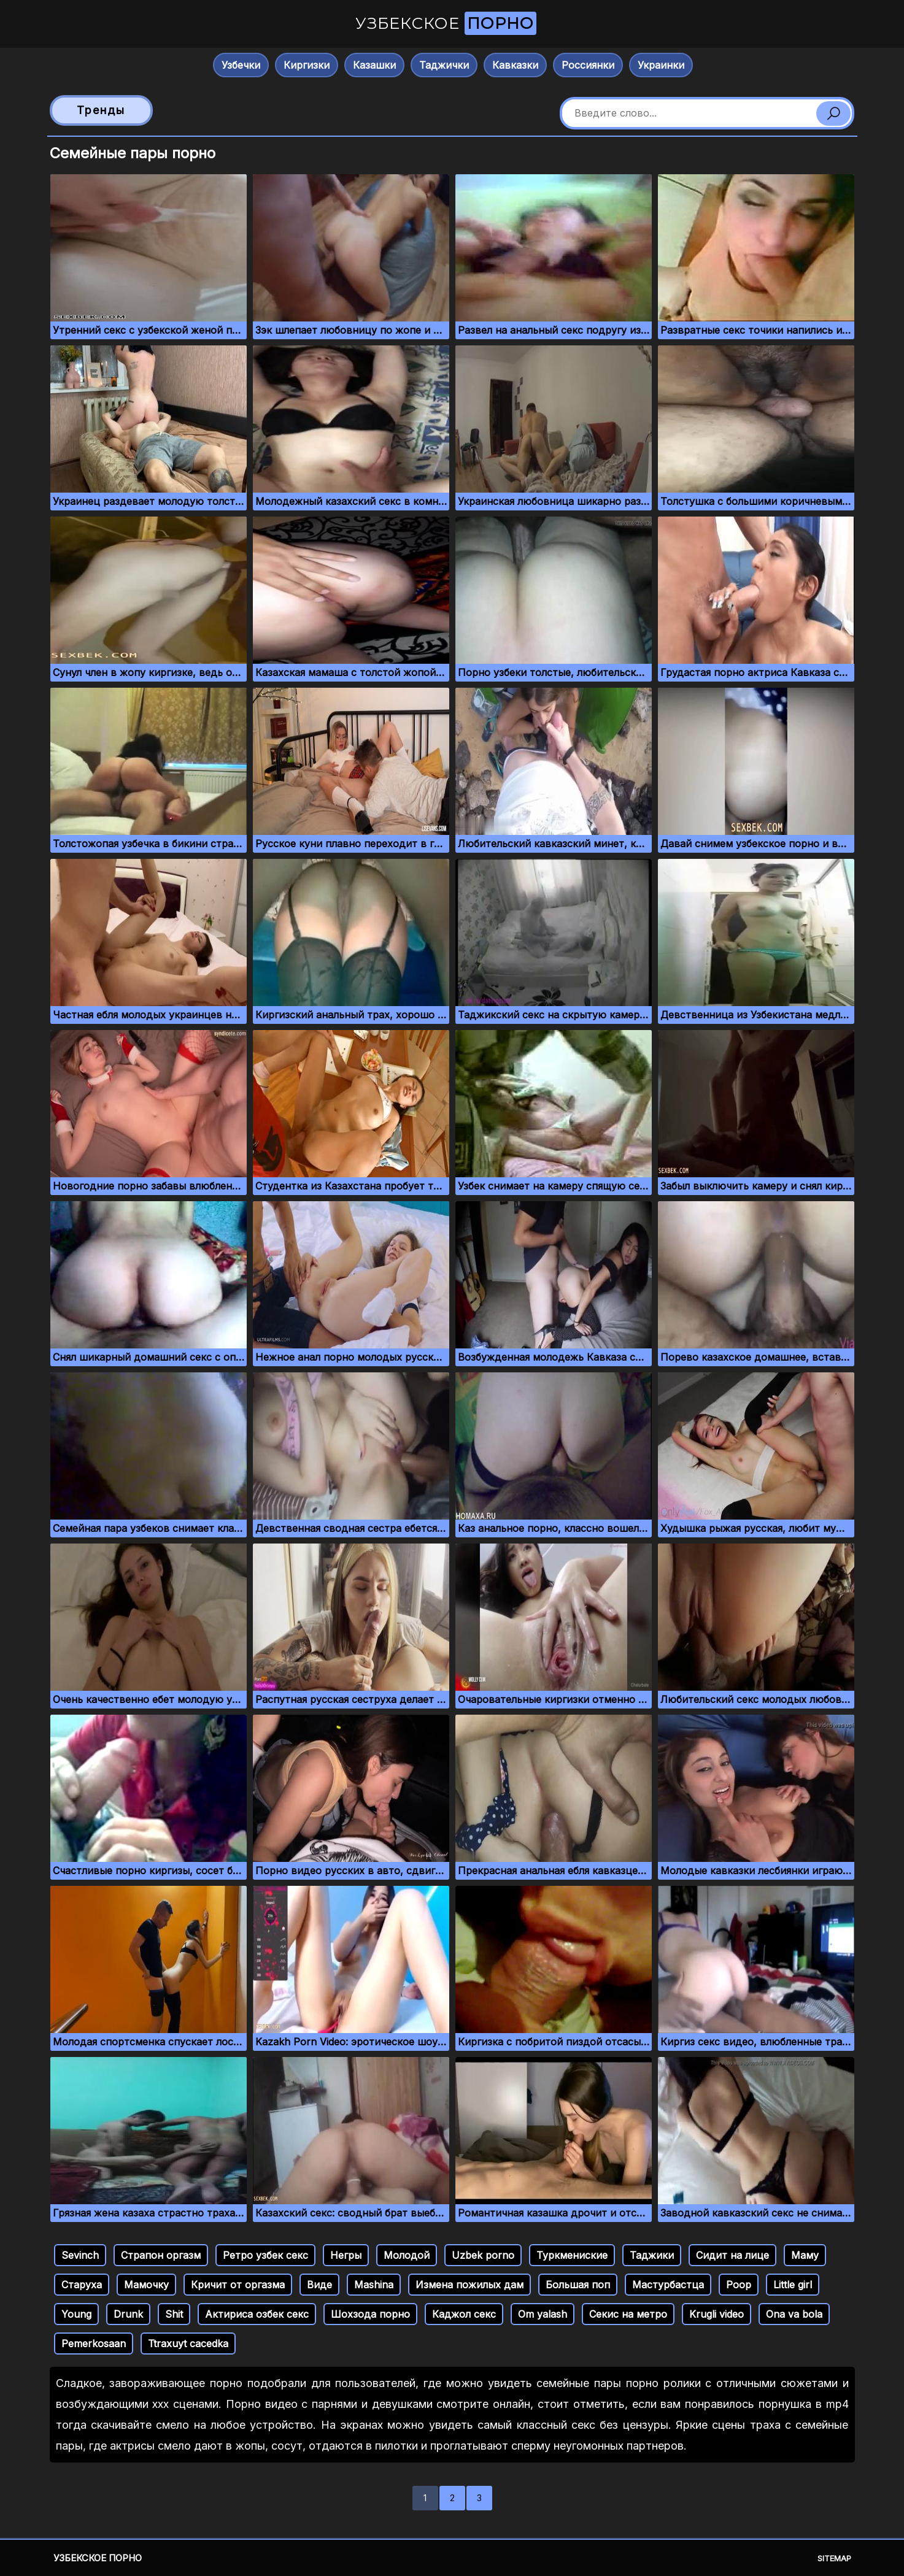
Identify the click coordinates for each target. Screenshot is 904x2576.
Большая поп (578, 2284)
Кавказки (515, 65)
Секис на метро (628, 2314)
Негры (345, 2255)
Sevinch (80, 2255)
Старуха (81, 2284)
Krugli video (716, 2314)
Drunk (128, 2314)
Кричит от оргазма (238, 2284)
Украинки (661, 65)
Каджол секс (464, 2314)
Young (76, 2314)
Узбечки (241, 65)
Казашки (374, 65)
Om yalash (542, 2314)
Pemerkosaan (93, 2343)
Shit (174, 2314)
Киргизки (307, 65)
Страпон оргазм (161, 2255)
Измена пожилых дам (469, 2284)
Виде (319, 2284)
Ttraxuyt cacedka (188, 2343)
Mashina (373, 2284)
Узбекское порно (97, 2558)
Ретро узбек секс (265, 2255)
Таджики (652, 2255)
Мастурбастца (668, 2284)
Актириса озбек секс (257, 2314)
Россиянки (588, 65)
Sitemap (834, 2558)
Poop (738, 2284)
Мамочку (146, 2284)
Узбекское (445, 23)
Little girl (792, 2284)
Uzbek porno (483, 2255)
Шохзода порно (370, 2314)
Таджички (444, 65)
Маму (805, 2255)
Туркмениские (572, 2255)
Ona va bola (794, 2314)
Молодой (407, 2255)
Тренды (101, 110)
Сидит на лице (732, 2255)
